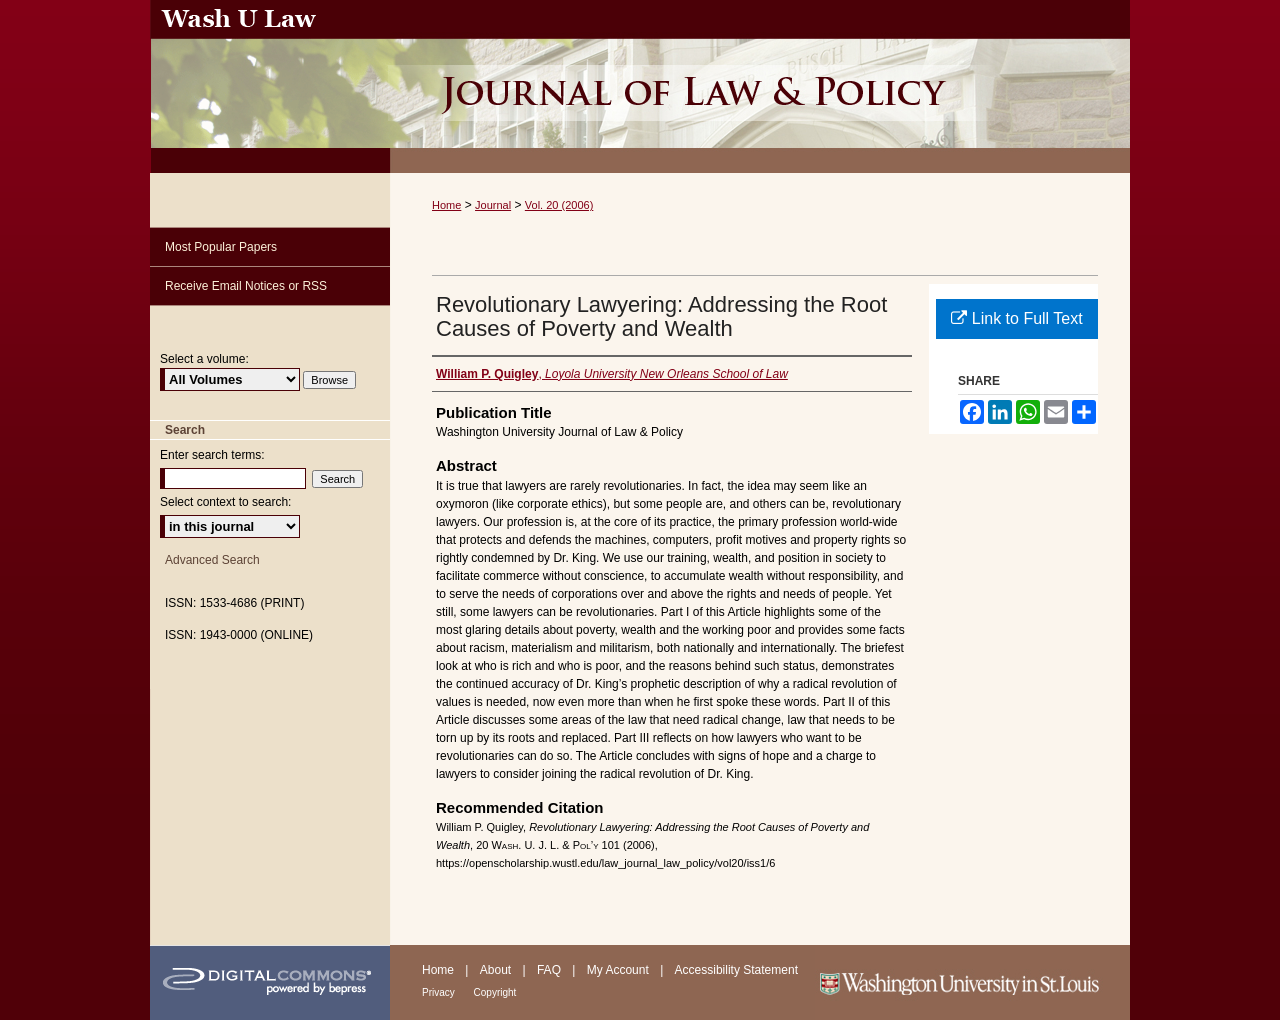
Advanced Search (212, 560)
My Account (619, 970)
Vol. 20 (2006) (559, 205)
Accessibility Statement (736, 970)
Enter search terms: (212, 455)
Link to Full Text (1016, 318)
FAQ (550, 970)
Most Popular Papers (221, 247)
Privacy (440, 992)
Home (446, 205)
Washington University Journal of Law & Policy (760, 86)
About (497, 970)
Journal (493, 205)
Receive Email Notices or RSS (246, 286)
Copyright (495, 992)
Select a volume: (204, 359)
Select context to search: (225, 502)
